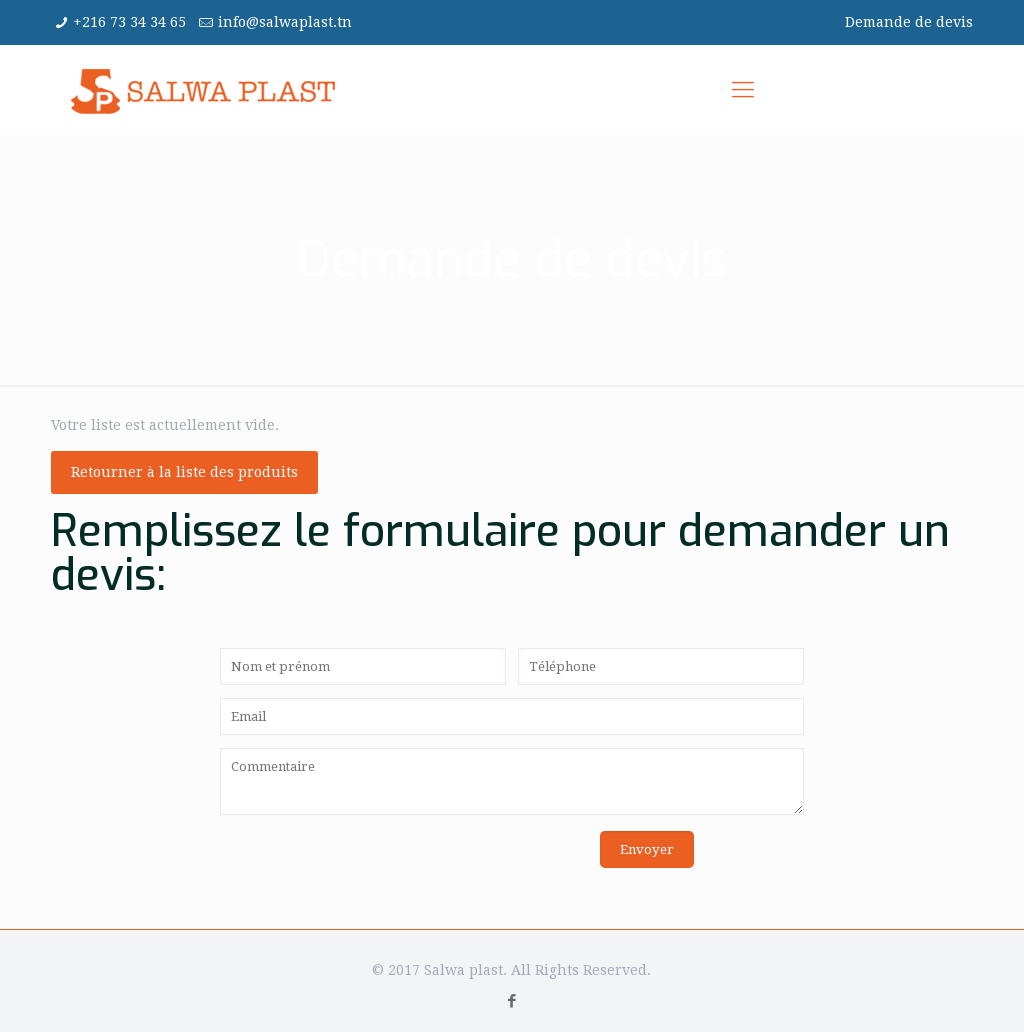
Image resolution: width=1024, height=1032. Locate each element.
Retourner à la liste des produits (184, 472)
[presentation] (372, 870)
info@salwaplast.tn (285, 22)
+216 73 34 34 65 (129, 22)
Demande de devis (909, 22)
